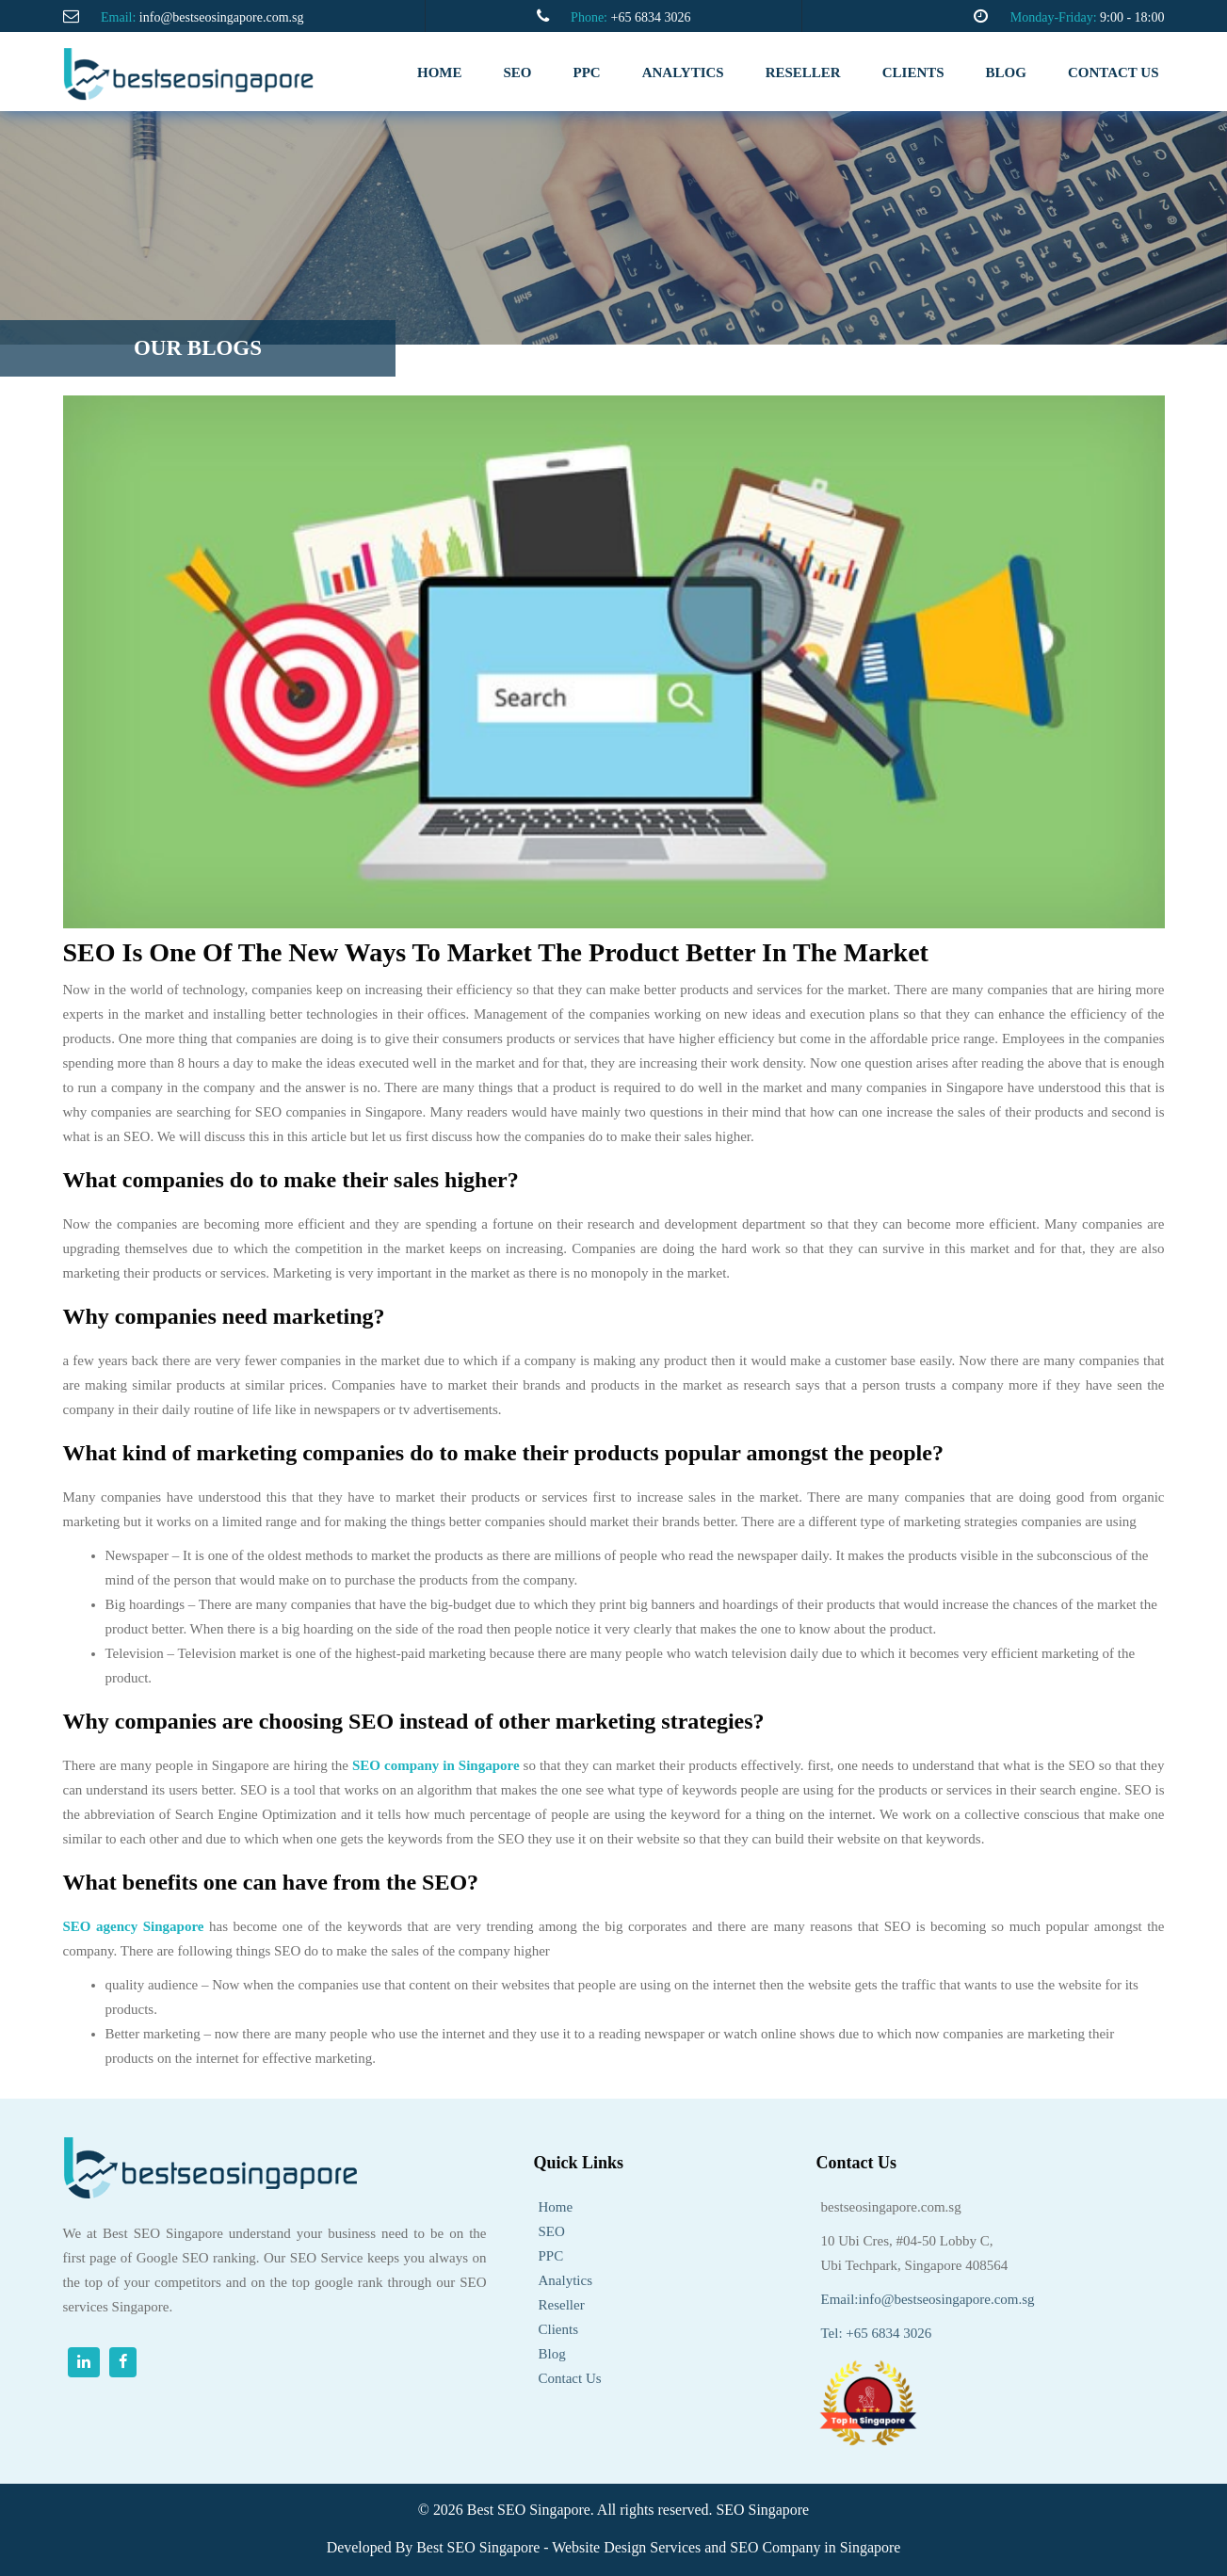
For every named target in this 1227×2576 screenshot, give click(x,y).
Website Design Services (626, 2547)
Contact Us (570, 2378)
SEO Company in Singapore (815, 2547)
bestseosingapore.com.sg (891, 2206)
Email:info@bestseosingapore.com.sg (928, 2299)
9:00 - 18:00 (1132, 17)
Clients (559, 2329)
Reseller (562, 2304)
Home (439, 72)
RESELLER (803, 72)
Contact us (1113, 72)
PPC (587, 72)
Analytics (566, 2280)
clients (913, 72)
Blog (1006, 72)
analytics (683, 72)
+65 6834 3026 (650, 17)
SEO (518, 72)
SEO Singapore (762, 2510)
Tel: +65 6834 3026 (876, 2333)
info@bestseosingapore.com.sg (221, 17)
